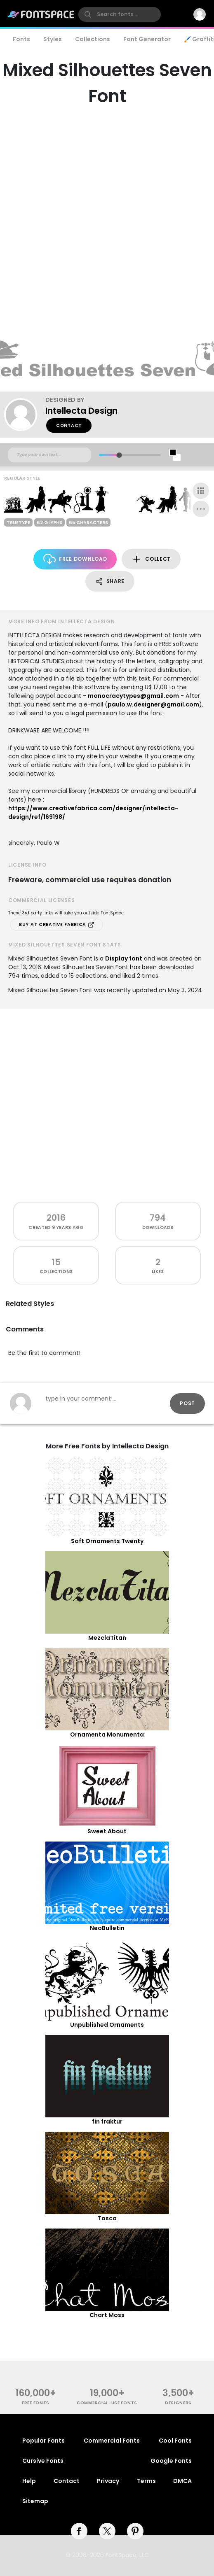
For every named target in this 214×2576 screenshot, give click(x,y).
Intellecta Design (81, 411)
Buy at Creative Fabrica (56, 924)
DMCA (182, 2481)
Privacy (108, 2481)
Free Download (75, 559)
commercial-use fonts (107, 2403)
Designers (178, 2403)
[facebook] (79, 2531)
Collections (92, 39)
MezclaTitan (107, 1638)
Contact (69, 425)
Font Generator (147, 39)
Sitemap (35, 2501)
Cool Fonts (175, 2440)
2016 (56, 1218)
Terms (146, 2481)
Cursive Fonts (42, 2461)
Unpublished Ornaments (107, 2025)
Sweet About (107, 1831)
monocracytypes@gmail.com (133, 696)
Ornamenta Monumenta (107, 1734)
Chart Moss (107, 2315)
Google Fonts (171, 2461)
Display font (123, 958)
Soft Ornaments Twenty (107, 1541)
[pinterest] (135, 2531)
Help (29, 2481)
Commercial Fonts (112, 2440)
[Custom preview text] (49, 455)
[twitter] (107, 2531)
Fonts (21, 39)
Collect (151, 559)
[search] (119, 14)
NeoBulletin (107, 1928)
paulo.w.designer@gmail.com (153, 704)
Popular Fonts (43, 2440)
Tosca (107, 2218)
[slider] (119, 455)
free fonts (35, 2403)
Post (187, 1403)
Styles (52, 39)
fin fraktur (107, 2121)
